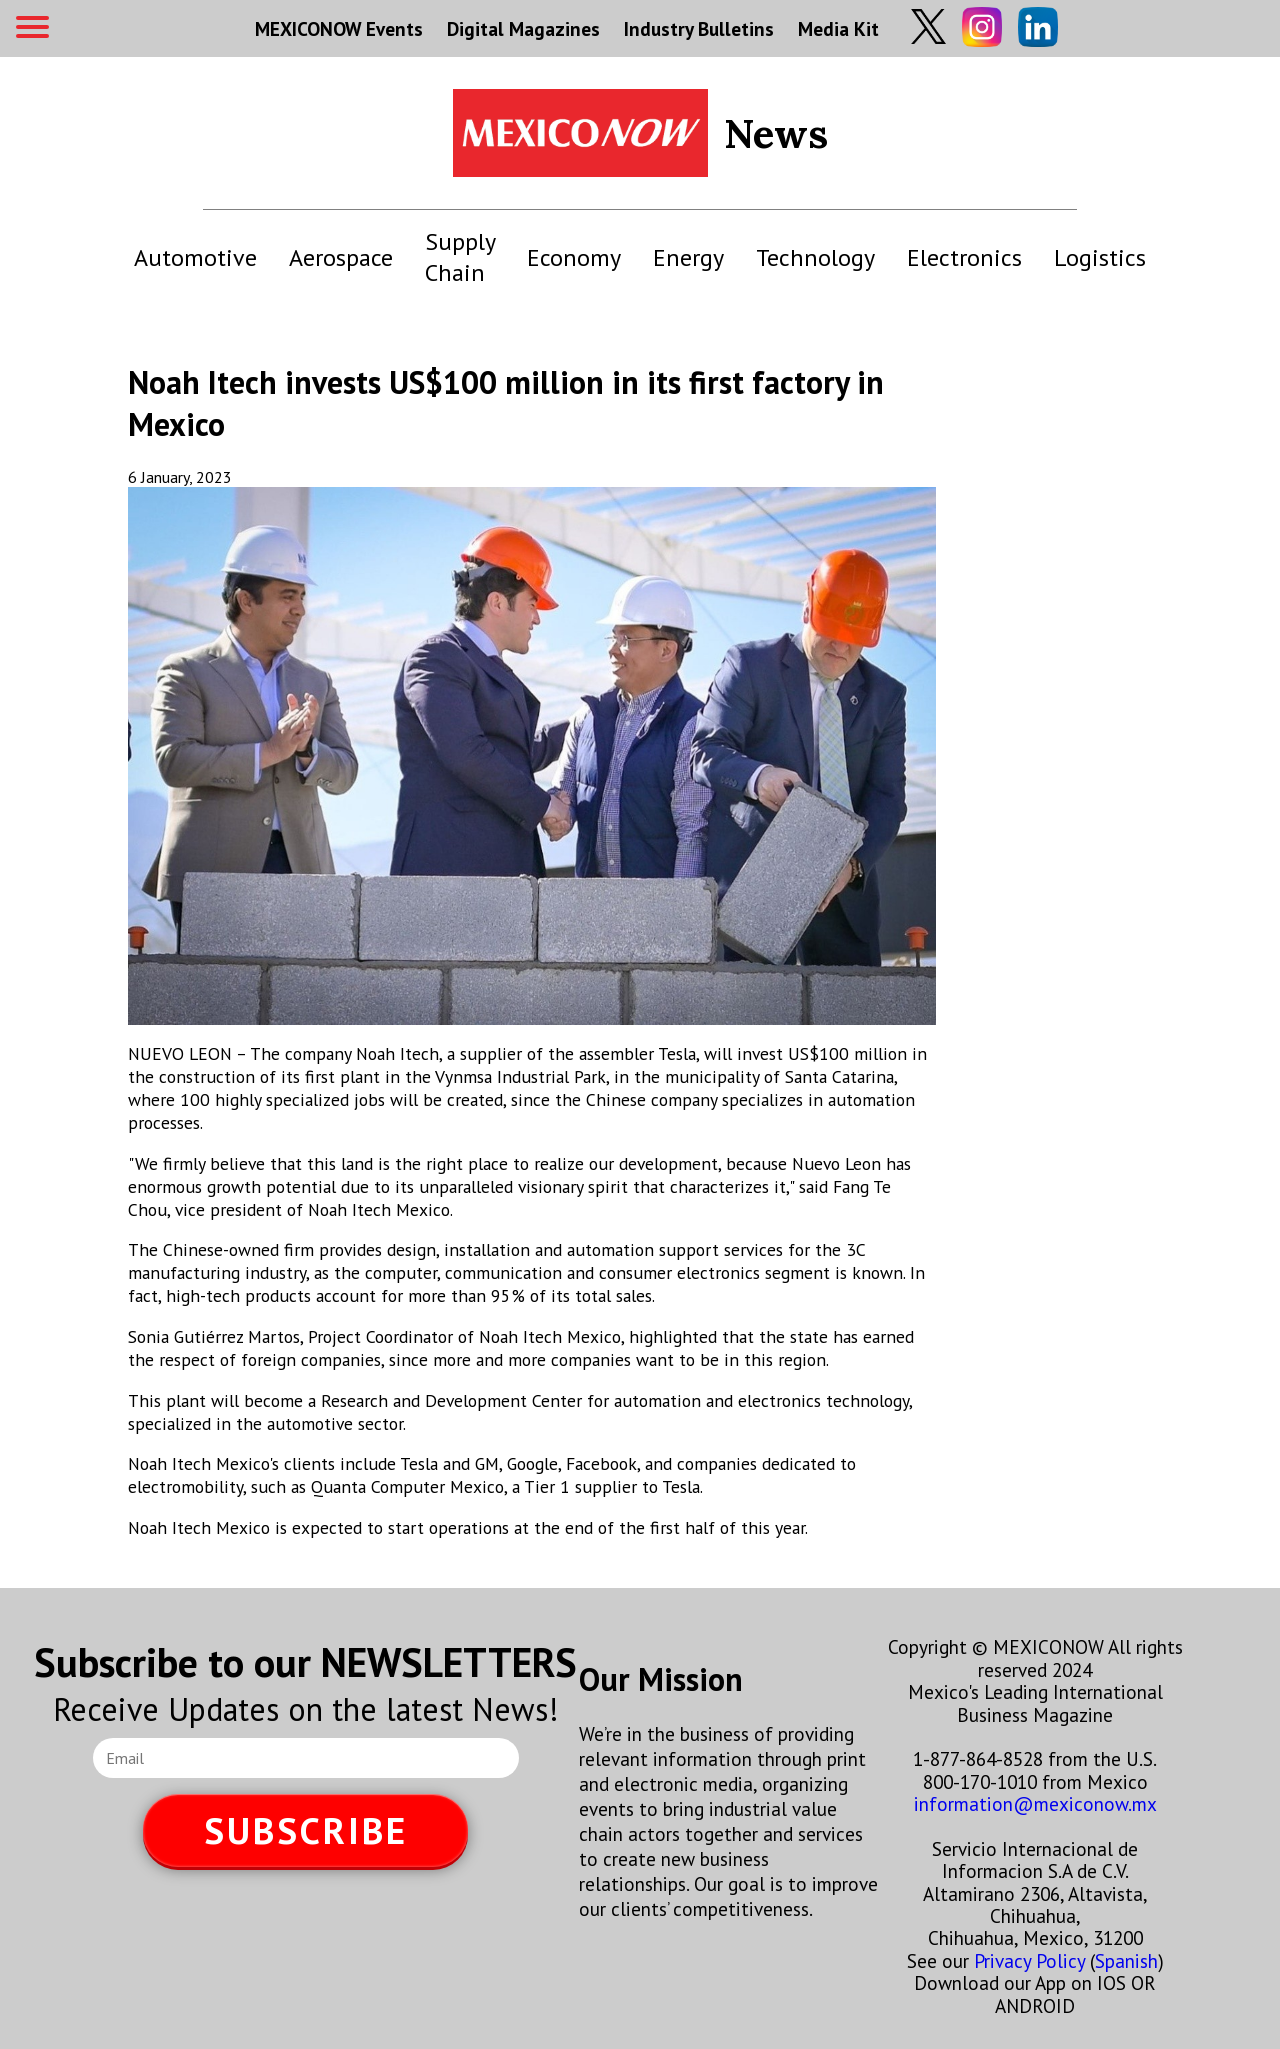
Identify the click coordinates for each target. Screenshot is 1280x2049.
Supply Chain (460, 257)
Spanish (1126, 1960)
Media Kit (838, 28)
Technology (815, 257)
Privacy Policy (1029, 1960)
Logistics (1100, 257)
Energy (688, 257)
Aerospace (341, 257)
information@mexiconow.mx (1035, 1803)
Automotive (195, 257)
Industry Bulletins (699, 28)
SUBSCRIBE (306, 1830)
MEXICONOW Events (339, 28)
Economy (574, 257)
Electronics (964, 257)
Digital (523, 28)
